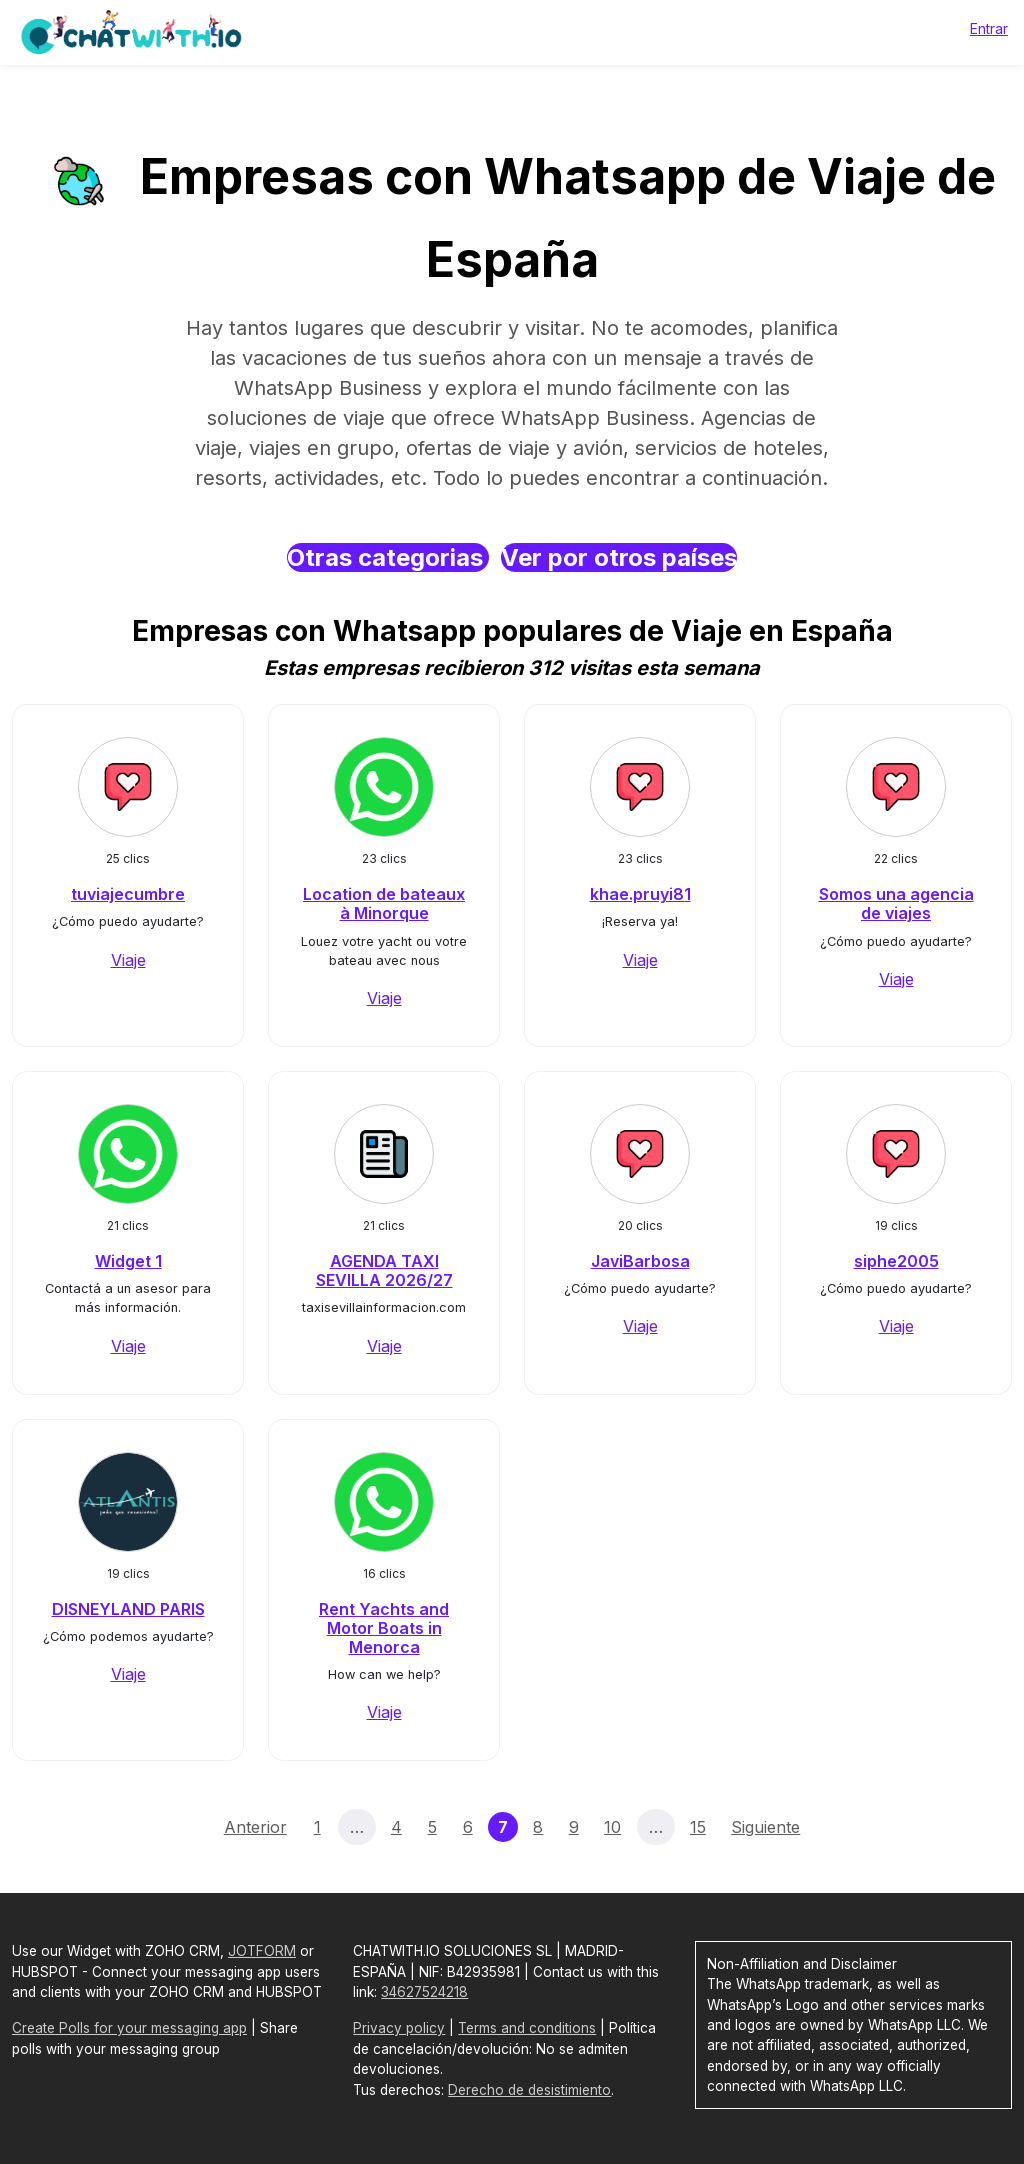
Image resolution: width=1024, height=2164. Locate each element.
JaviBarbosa (640, 1261)
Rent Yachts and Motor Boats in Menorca (384, 1628)
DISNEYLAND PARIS (128, 1609)
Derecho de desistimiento (529, 2090)
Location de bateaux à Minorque (384, 903)
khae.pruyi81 (640, 894)
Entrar (989, 28)
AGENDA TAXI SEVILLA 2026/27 (384, 1270)
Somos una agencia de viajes (896, 903)
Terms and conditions (527, 2028)
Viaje (128, 960)
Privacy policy (399, 2028)
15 (698, 1827)
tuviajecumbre (128, 894)
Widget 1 (128, 1261)
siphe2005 (896, 1261)
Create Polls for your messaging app (129, 2028)
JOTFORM (262, 1951)
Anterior (255, 1827)
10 (612, 1827)
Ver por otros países (619, 557)
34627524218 (424, 1992)
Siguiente (765, 1827)
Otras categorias (388, 557)
